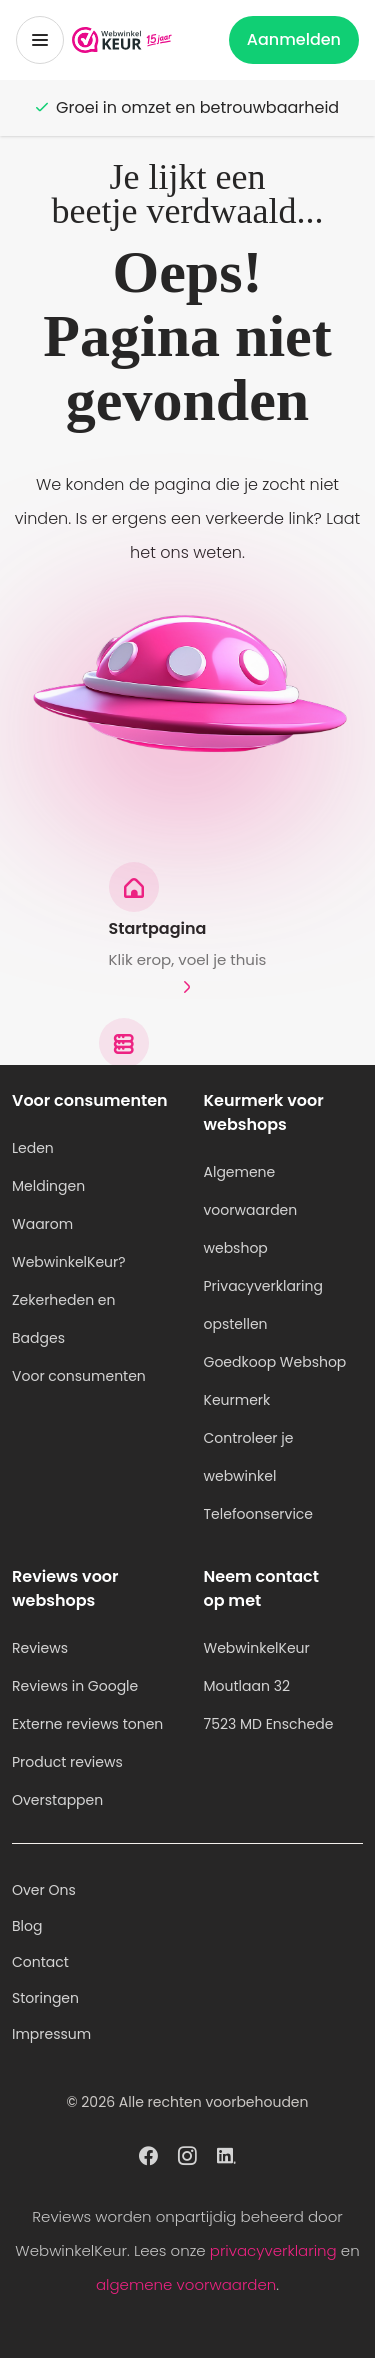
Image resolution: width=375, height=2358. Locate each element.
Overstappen (57, 1800)
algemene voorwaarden (186, 2284)
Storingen (45, 1998)
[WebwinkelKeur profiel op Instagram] (187, 2154)
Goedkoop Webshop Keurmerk (275, 1381)
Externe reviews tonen (87, 1724)
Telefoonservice (259, 1514)
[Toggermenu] (40, 40)
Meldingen (48, 1186)
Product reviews (67, 1762)
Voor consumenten (79, 1376)
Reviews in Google (75, 1686)
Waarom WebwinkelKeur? (69, 1243)
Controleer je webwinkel (249, 1457)
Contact (40, 1962)
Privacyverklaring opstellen (263, 1305)
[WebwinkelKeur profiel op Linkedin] (226, 2154)
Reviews (40, 1648)
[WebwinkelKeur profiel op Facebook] (148, 2154)
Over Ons (44, 1890)
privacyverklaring (273, 2250)
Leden (33, 1148)
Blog (27, 1926)
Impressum (51, 2034)
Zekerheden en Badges (64, 1319)
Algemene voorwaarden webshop (251, 1210)
